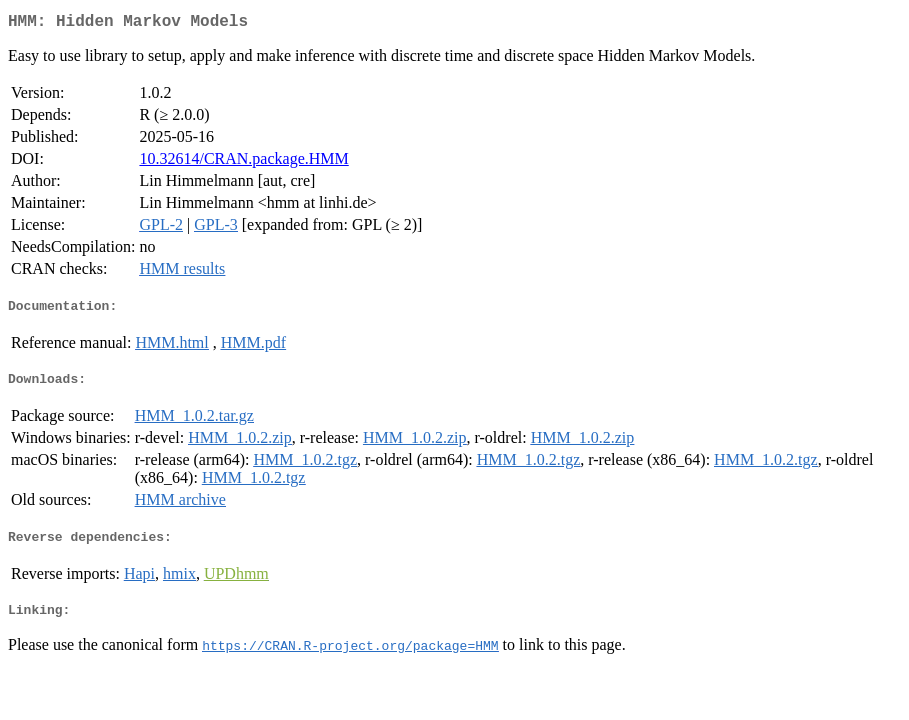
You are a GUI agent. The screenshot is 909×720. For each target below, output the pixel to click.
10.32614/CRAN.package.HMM (243, 162)
